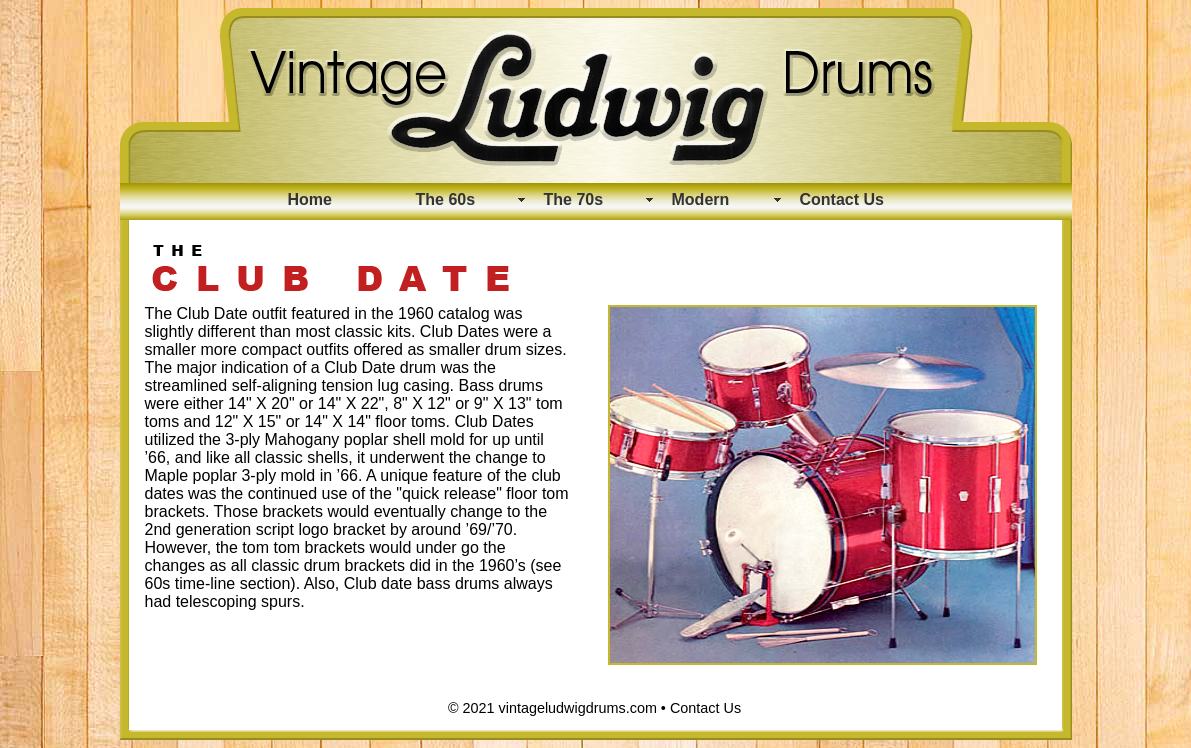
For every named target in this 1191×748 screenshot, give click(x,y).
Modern (701, 199)
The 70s (574, 199)
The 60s (446, 199)
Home (310, 199)
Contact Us (842, 199)
